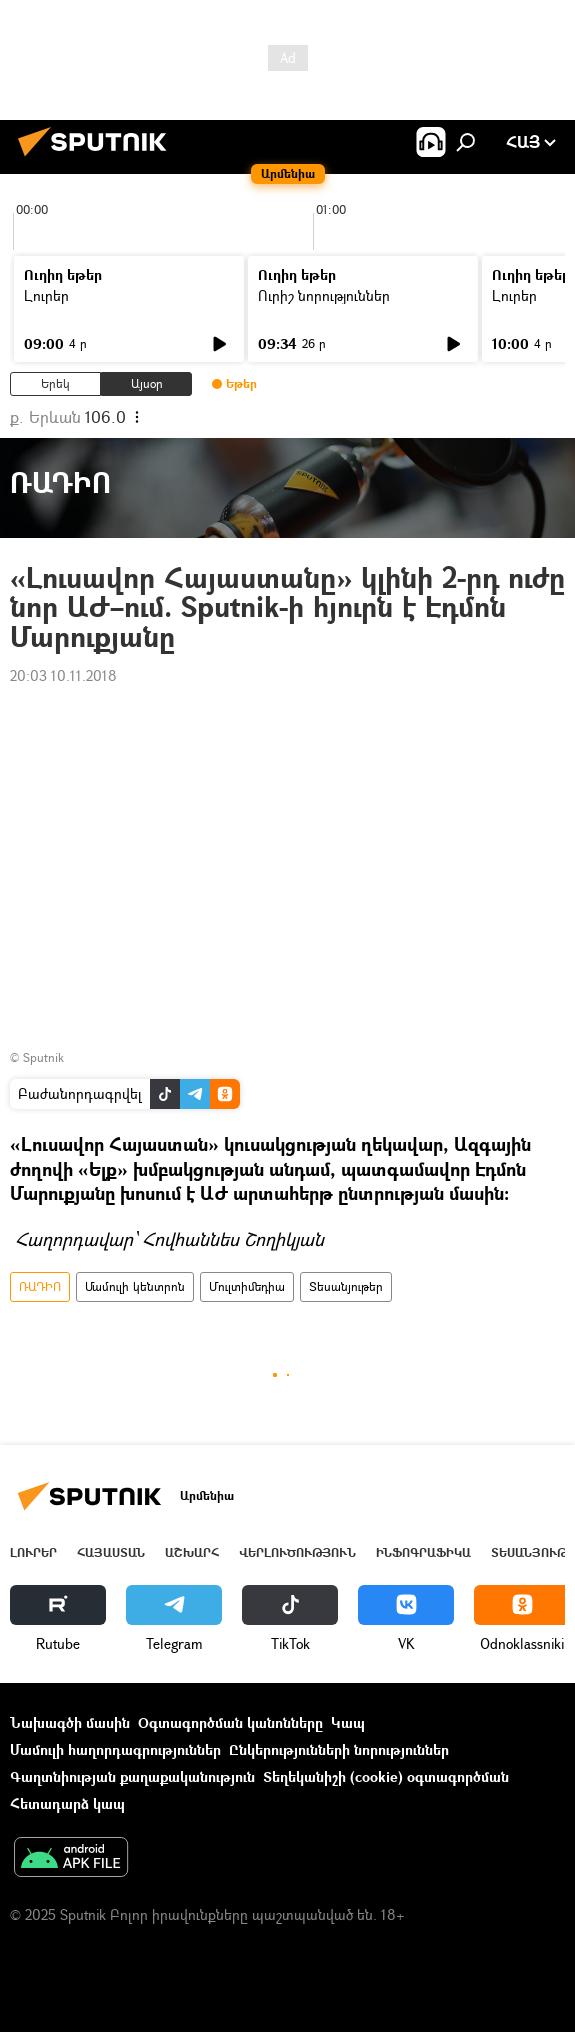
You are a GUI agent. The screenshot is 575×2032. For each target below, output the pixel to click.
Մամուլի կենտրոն (135, 1286)
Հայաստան (111, 1552)
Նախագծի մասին (70, 1722)
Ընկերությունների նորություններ (339, 1749)
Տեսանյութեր (346, 1286)
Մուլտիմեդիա (247, 1286)
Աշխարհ (192, 1552)
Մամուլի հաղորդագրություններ (115, 1749)
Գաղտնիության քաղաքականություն (132, 1776)
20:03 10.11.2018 (63, 675)
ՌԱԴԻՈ (40, 1286)
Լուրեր (46, 295)
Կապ (348, 1722)
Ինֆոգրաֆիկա (423, 1552)
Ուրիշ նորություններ (324, 295)
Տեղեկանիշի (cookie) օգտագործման (386, 1776)
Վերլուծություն (297, 1552)
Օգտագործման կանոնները (230, 1722)
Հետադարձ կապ (67, 1803)
